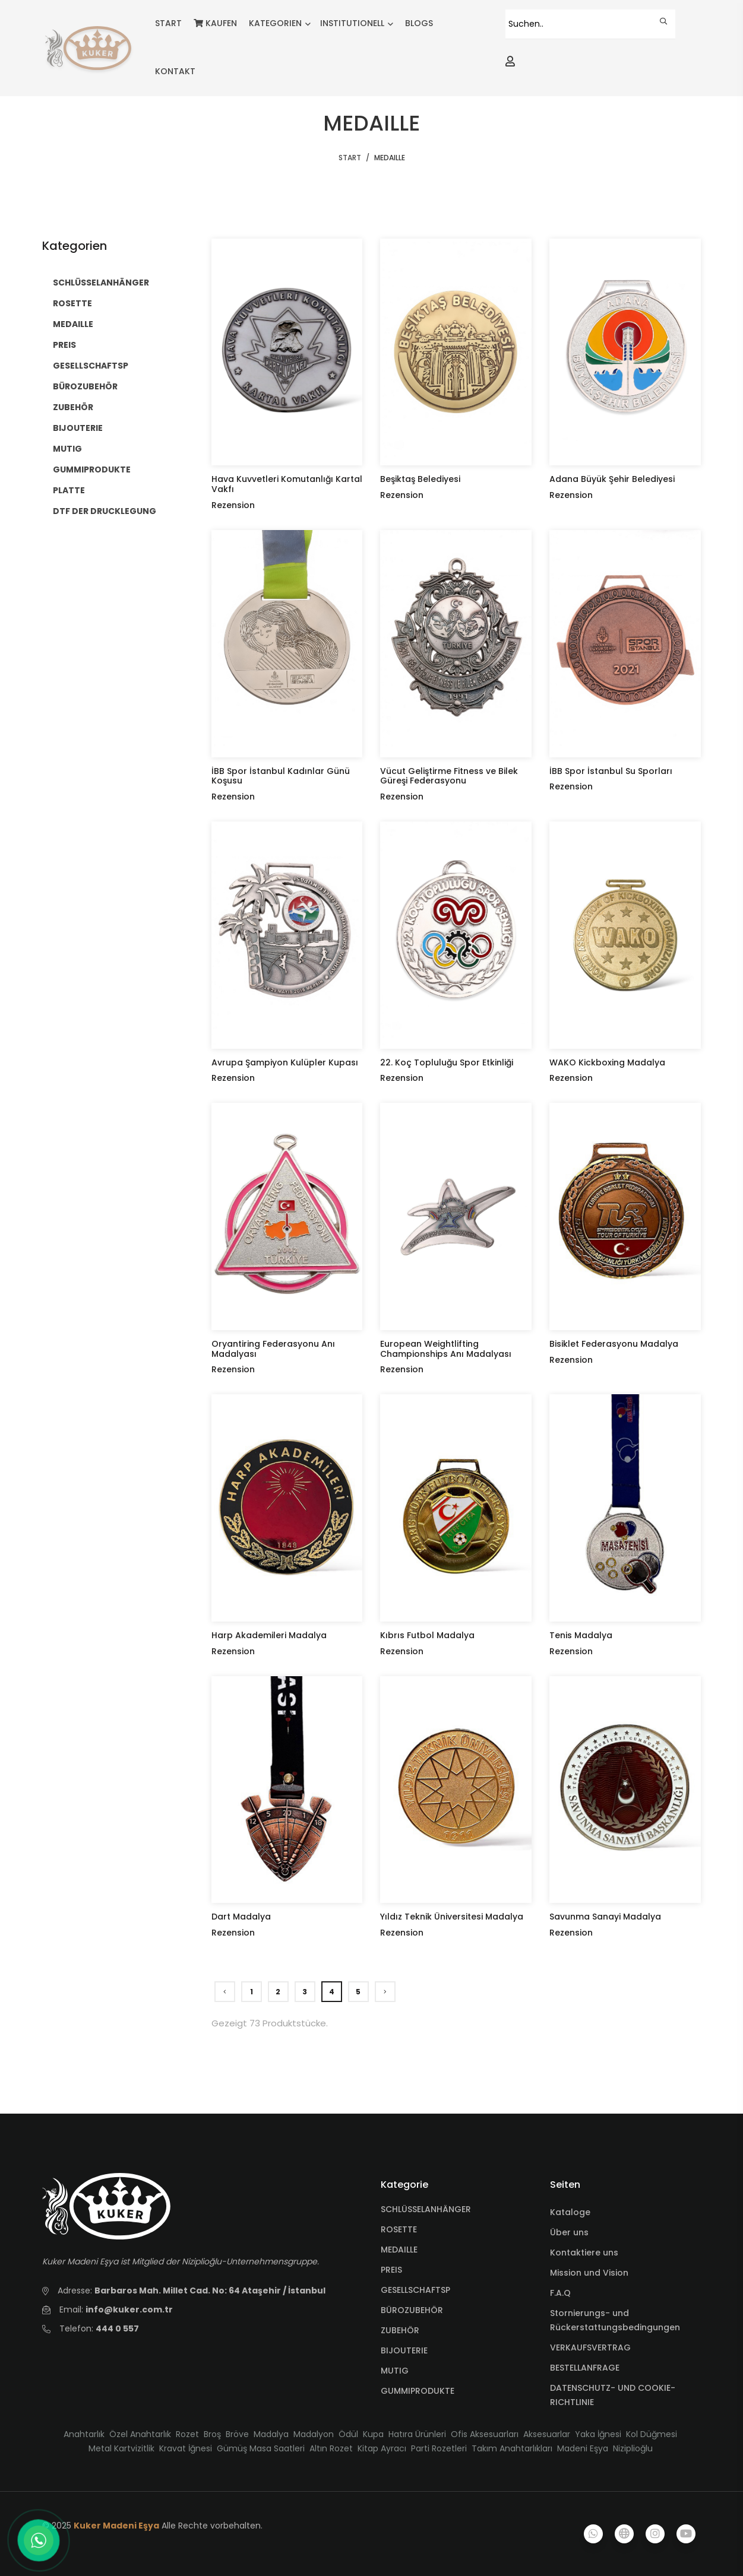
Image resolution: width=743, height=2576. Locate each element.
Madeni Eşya (582, 2448)
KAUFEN (215, 23)
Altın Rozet (331, 2448)
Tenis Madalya (580, 1635)
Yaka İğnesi (598, 2434)
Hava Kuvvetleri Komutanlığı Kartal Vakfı (286, 484)
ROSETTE (72, 303)
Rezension (233, 505)
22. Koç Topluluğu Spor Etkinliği (446, 1062)
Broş (212, 2434)
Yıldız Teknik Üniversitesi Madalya (451, 1917)
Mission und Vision (589, 2273)
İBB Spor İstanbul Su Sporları (610, 771)
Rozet (187, 2434)
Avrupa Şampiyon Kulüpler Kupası (284, 1062)
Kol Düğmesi (651, 2434)
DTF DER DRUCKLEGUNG (104, 511)
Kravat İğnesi (185, 2448)
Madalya (271, 2434)
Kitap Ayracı (382, 2448)
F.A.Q (560, 2293)
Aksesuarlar (546, 2434)
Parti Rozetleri (439, 2448)
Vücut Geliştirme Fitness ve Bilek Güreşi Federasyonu (449, 776)
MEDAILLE (73, 324)
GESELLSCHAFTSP (90, 366)
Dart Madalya (241, 1917)
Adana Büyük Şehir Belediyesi (612, 479)
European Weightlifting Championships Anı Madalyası (445, 1349)
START (168, 23)
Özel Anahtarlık (140, 2434)
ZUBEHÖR (73, 407)
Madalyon (313, 2434)
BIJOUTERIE (78, 428)
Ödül (348, 2434)
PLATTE (69, 490)
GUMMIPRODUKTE (92, 469)
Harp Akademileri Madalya (269, 1635)
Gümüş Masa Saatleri (261, 2448)
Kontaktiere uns (584, 2252)
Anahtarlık (84, 2434)
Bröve (237, 2434)
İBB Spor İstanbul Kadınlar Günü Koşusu (280, 776)
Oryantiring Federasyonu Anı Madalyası (273, 1349)
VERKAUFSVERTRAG (590, 2347)
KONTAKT (175, 71)
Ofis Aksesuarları (484, 2434)
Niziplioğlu (633, 2448)
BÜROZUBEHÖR (85, 386)
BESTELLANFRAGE (584, 2368)
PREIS (64, 345)
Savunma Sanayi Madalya (605, 1917)
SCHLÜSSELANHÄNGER (101, 282)
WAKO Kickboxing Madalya (607, 1062)
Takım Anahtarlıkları (512, 2448)
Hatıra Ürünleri (417, 2434)
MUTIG (67, 449)
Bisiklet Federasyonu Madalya (613, 1344)
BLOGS (419, 23)
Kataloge (570, 2212)
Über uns (569, 2232)
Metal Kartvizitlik (121, 2448)
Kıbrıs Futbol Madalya (427, 1635)
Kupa (373, 2434)
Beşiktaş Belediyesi (420, 479)
